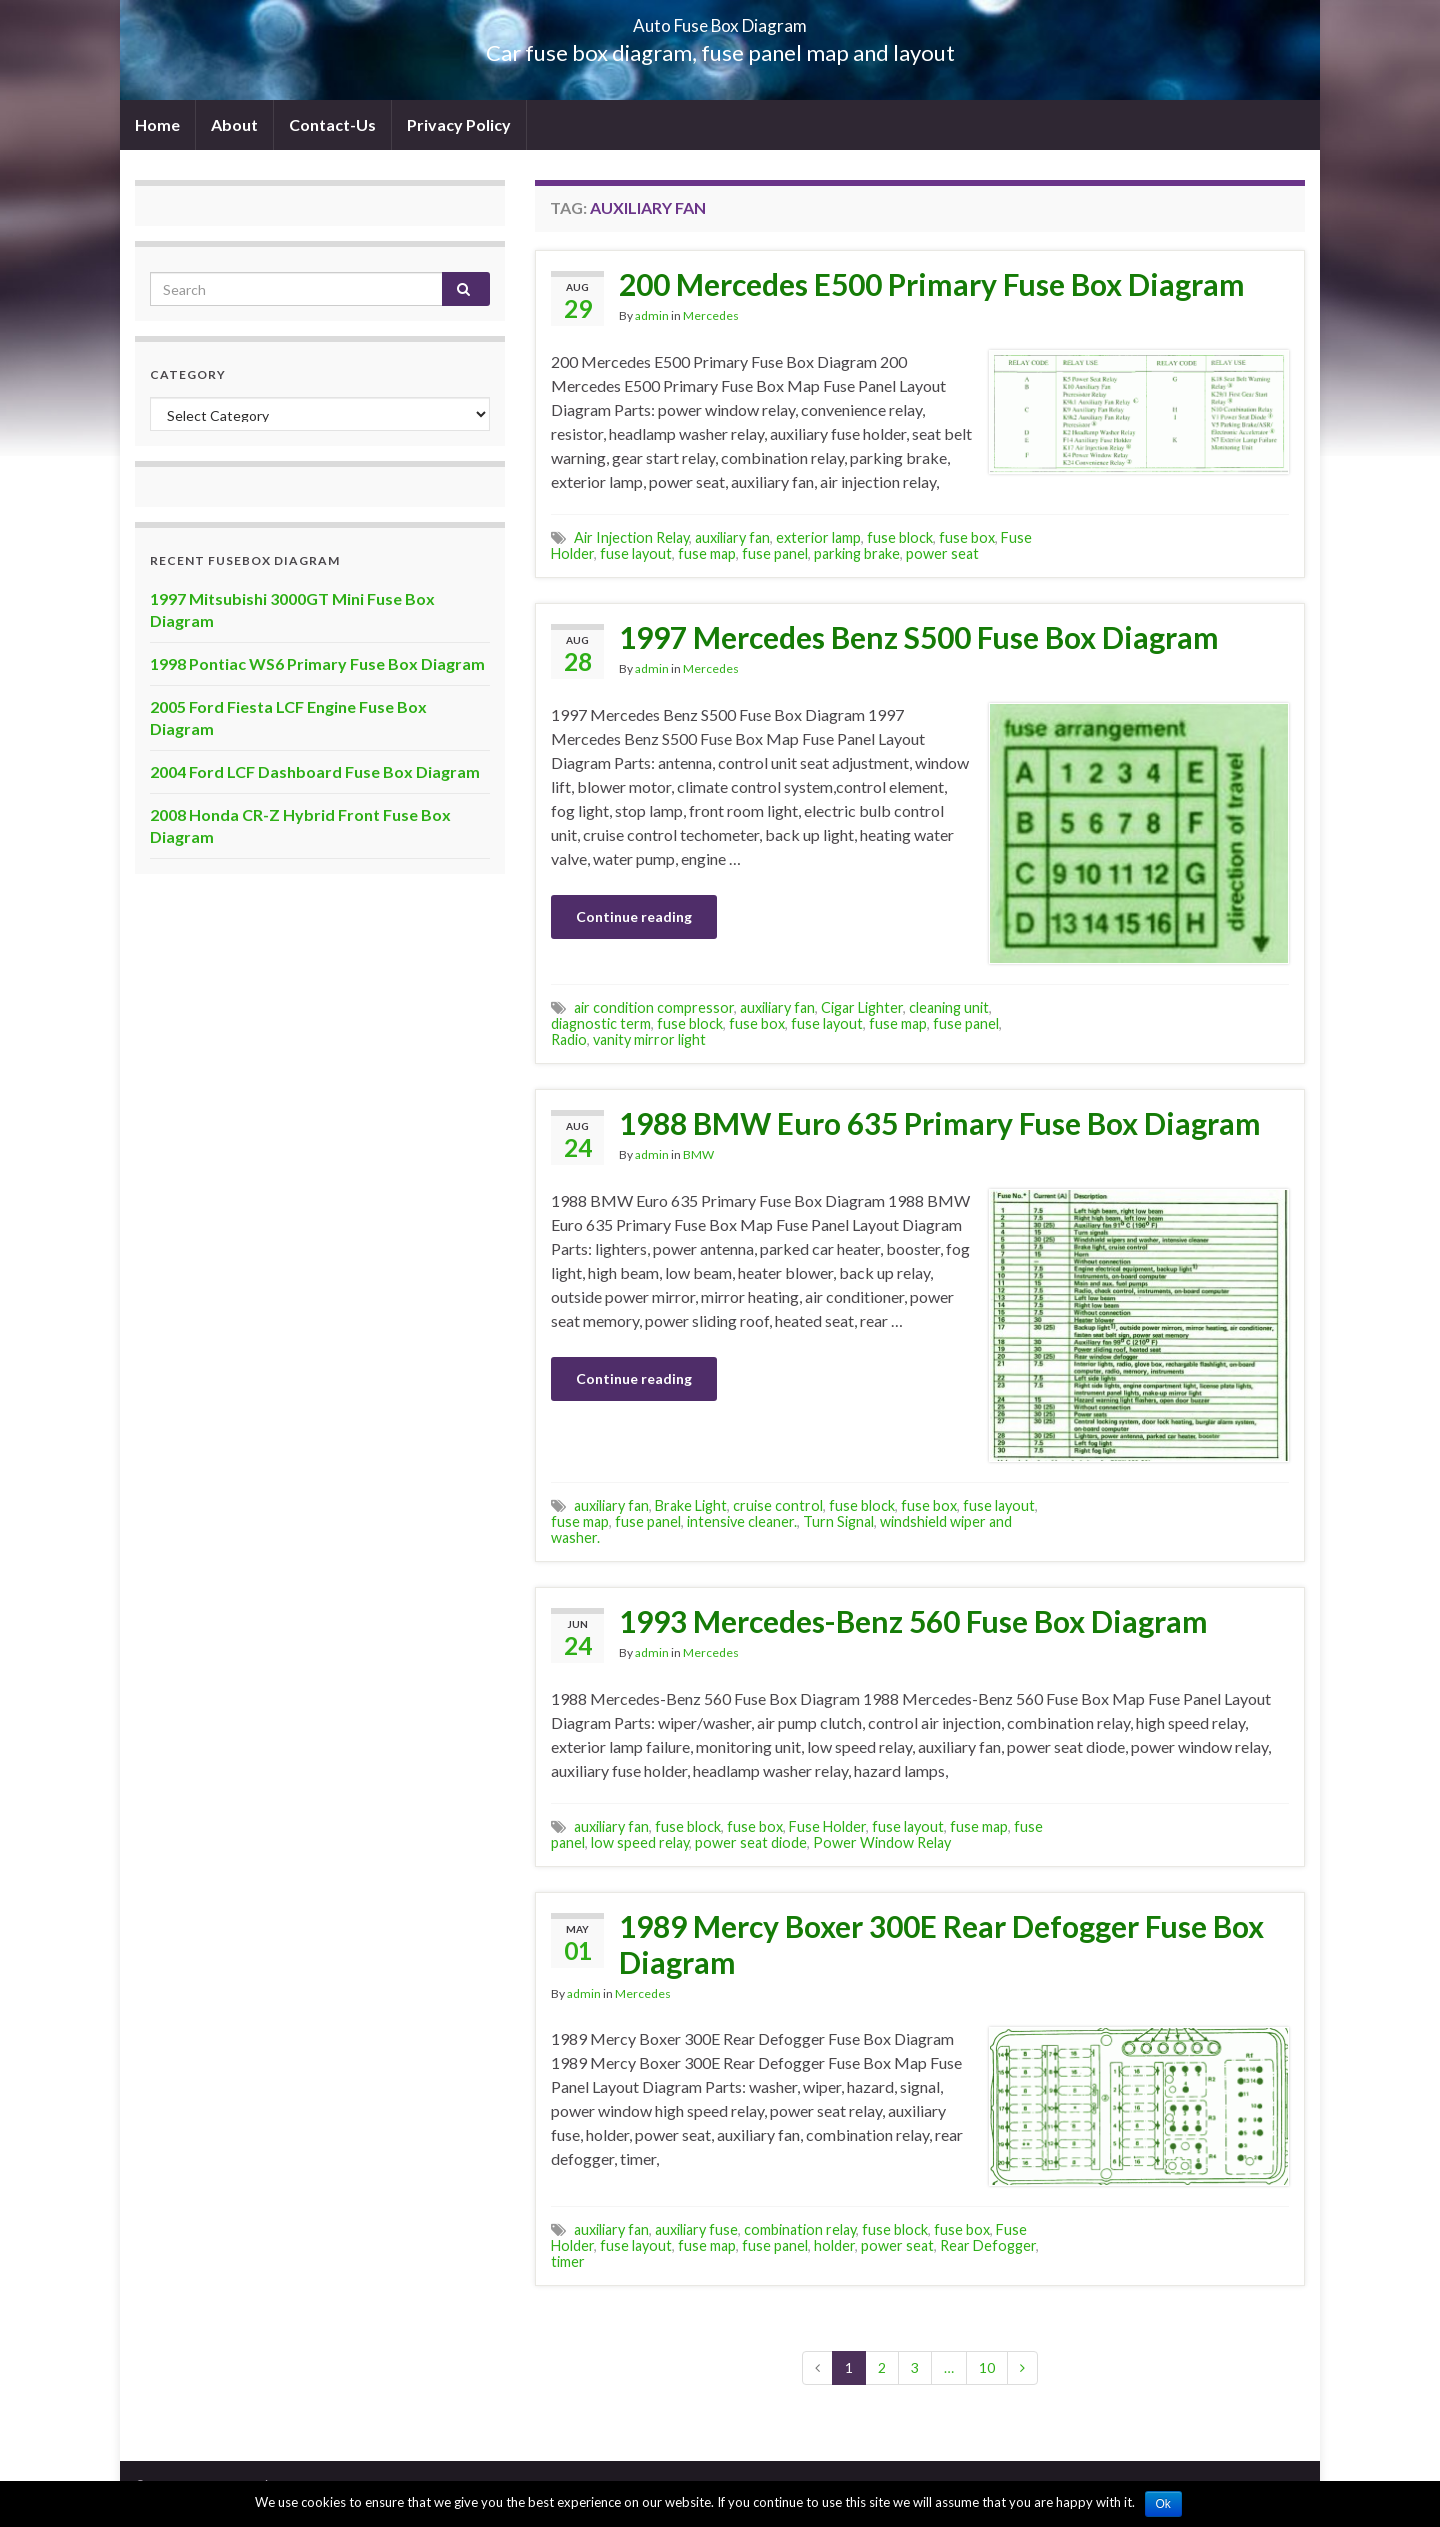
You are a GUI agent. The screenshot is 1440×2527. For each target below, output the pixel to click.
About (234, 124)
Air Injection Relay (631, 537)
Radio (569, 1039)
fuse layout (636, 553)
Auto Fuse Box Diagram (720, 19)
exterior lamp (818, 537)
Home (157, 124)
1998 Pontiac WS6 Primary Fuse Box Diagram (317, 663)
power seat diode (751, 1842)
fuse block (900, 537)
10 (987, 2367)
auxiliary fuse (696, 2229)
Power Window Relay (882, 1842)
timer (568, 2261)
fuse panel (775, 553)
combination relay (800, 2229)
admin (652, 315)
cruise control (778, 1505)
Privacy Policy (459, 124)
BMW (698, 1154)
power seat (942, 553)
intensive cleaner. (742, 1521)
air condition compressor (654, 1007)
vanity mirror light (649, 1039)
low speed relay (640, 1842)
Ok (1163, 2504)
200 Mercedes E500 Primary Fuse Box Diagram (932, 284)
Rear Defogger (988, 2245)
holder (834, 2245)
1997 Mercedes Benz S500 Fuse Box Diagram (919, 637)
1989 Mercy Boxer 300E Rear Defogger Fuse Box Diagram (941, 1944)
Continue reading (634, 916)
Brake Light (691, 1505)
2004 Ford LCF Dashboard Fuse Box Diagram (315, 771)
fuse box (967, 537)
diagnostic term (601, 1023)
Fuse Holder (827, 1826)
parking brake (857, 553)
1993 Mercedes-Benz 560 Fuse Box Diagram (913, 1621)
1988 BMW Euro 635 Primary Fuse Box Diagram (940, 1123)
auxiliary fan (732, 537)
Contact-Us (332, 124)
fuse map (707, 553)
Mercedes (711, 315)
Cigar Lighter (862, 1007)
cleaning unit (949, 1007)
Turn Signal (838, 1521)
